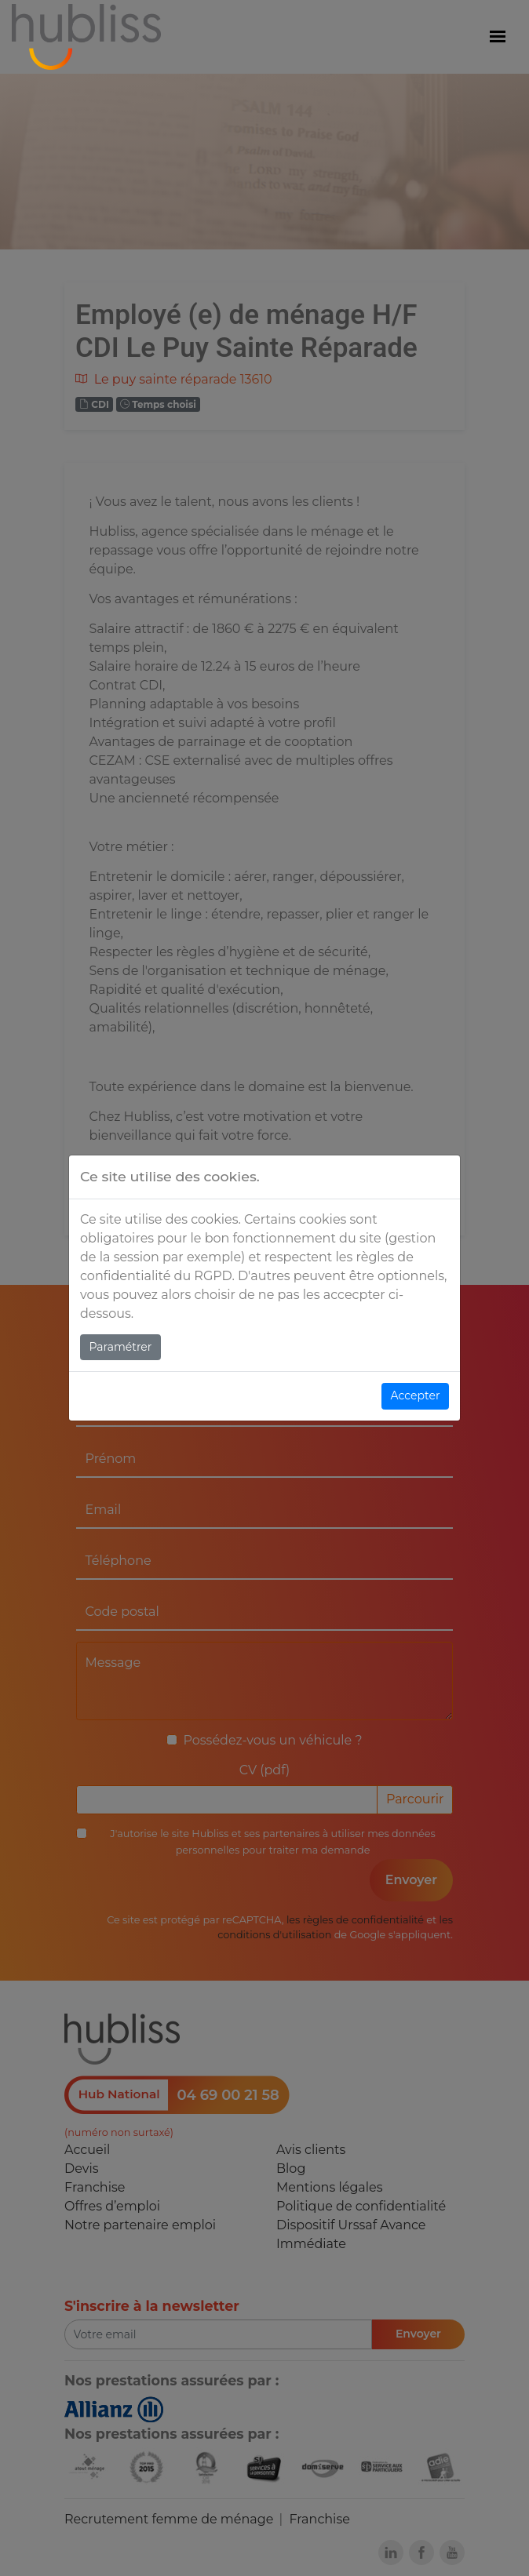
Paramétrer (120, 1347)
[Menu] (497, 36)
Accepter (415, 1395)
